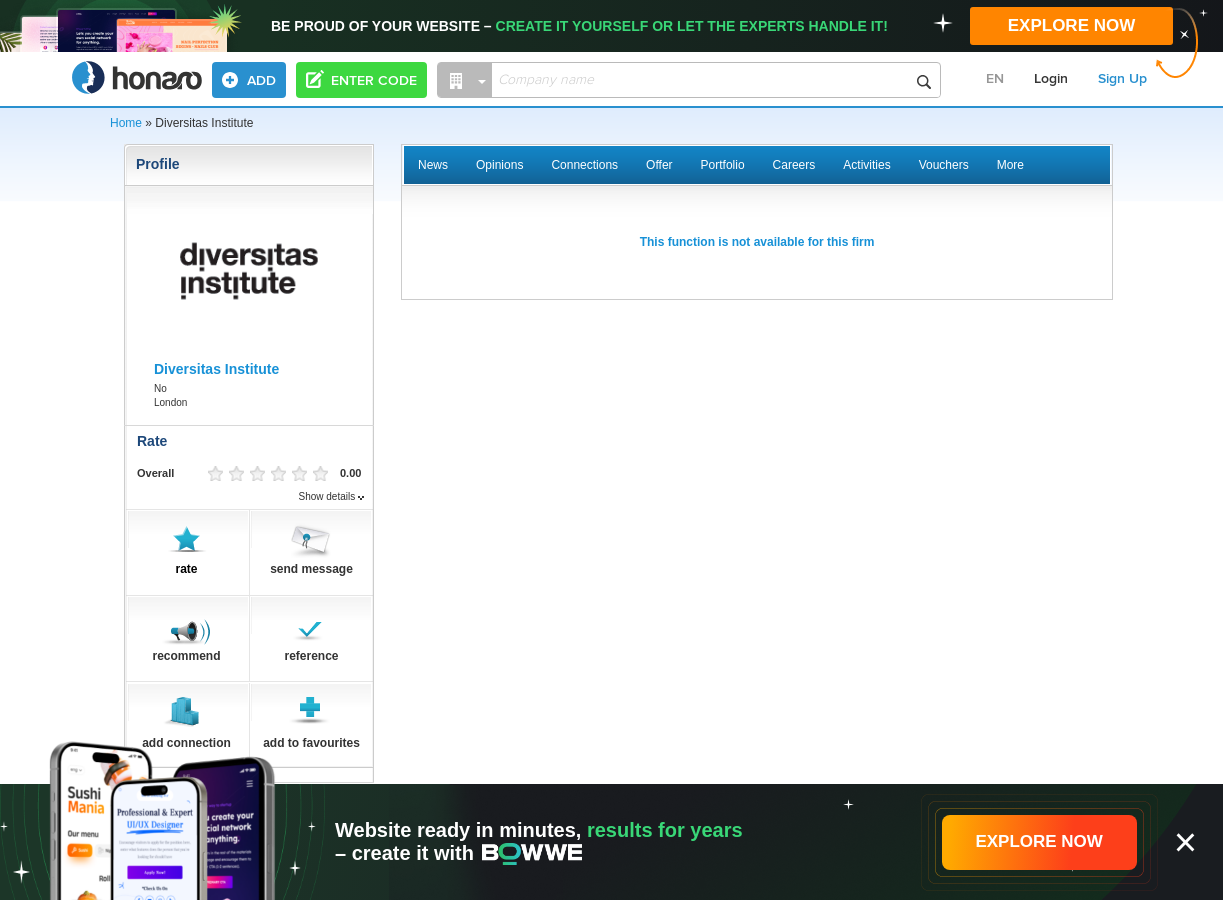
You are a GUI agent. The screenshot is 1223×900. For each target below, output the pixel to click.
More (1010, 165)
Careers (794, 165)
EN (995, 79)
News (433, 165)
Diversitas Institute (216, 369)
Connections (584, 165)
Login (1051, 79)
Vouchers (944, 165)
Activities (866, 165)
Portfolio (723, 165)
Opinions (499, 165)
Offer (659, 165)
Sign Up (1122, 79)
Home (126, 123)
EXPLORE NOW (1072, 25)
